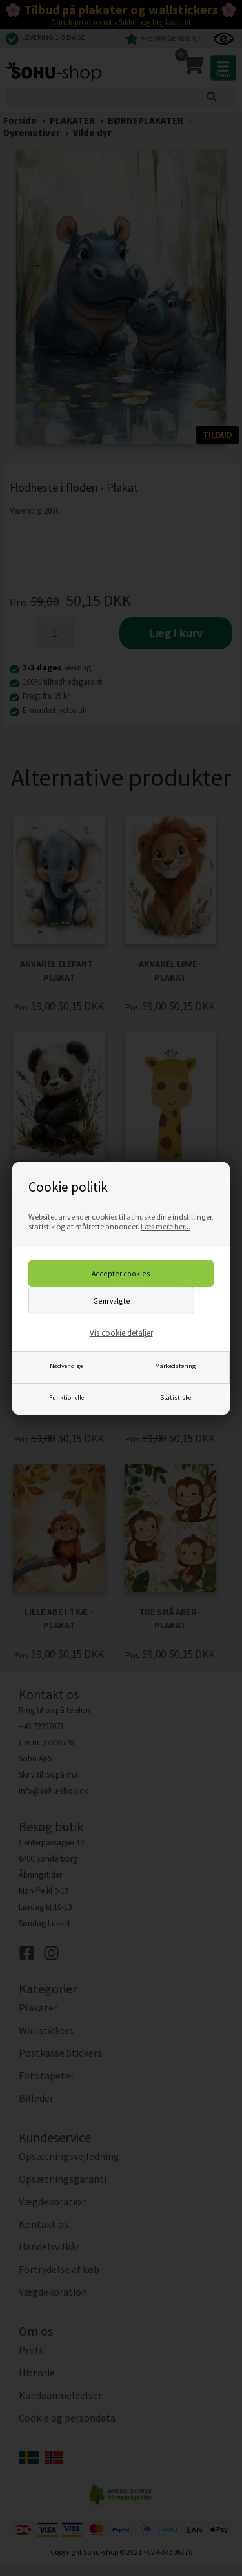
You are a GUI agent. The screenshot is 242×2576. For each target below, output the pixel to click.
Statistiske (175, 1397)
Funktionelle (66, 1397)
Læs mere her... (165, 1226)
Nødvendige (66, 1366)
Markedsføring (175, 1366)
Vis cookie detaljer (121, 1332)
